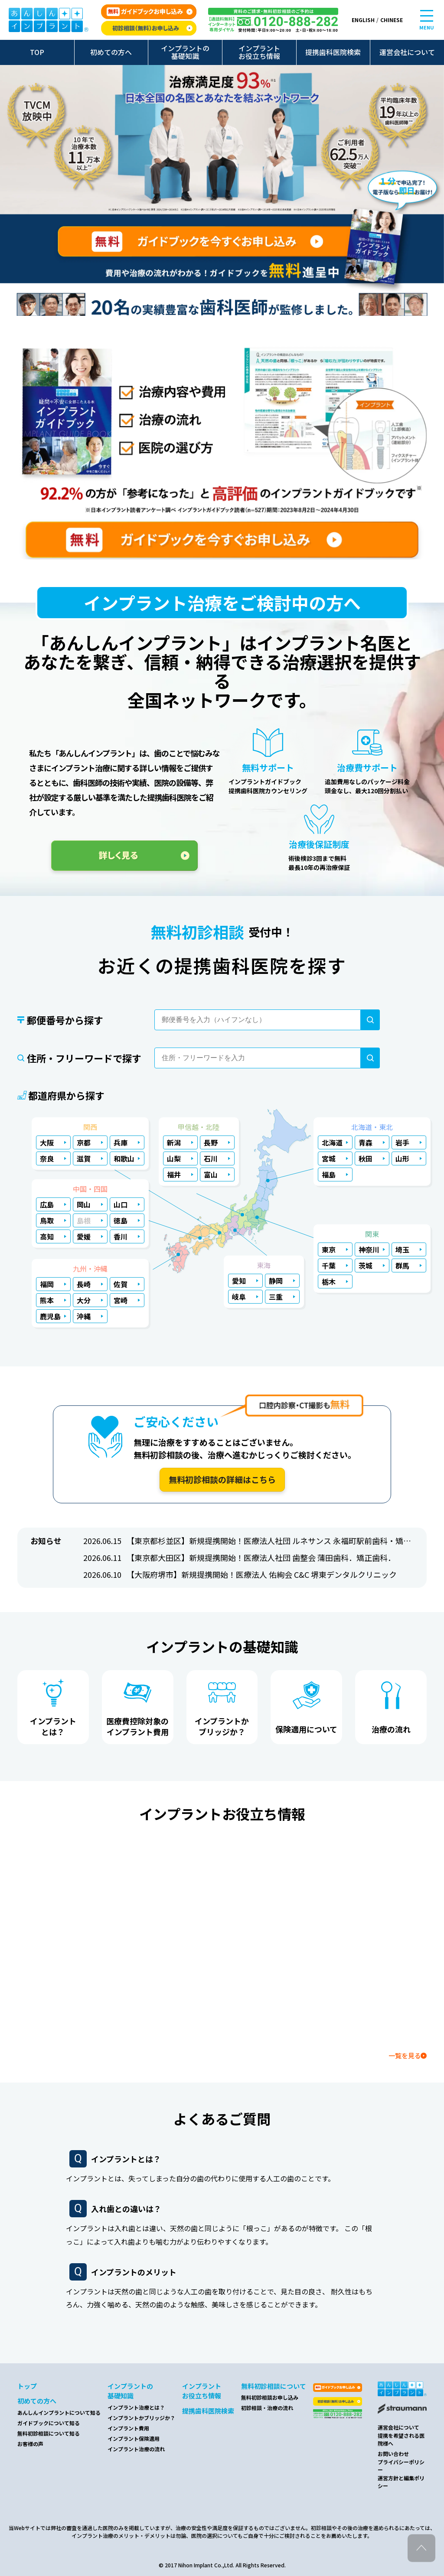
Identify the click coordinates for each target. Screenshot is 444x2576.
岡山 (84, 1204)
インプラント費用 (128, 2428)
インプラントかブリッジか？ (141, 2417)
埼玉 (402, 1249)
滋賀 (84, 1158)
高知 (47, 1236)
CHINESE (391, 19)
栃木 (329, 1281)
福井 (174, 1174)
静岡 (276, 1280)
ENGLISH (363, 19)
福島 (329, 1174)
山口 (120, 1204)
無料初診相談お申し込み (269, 2397)
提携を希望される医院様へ (401, 2439)
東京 (329, 1249)
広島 (47, 1204)
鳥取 (47, 1220)
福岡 (47, 1284)
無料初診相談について (273, 2386)
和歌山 (124, 1158)
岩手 (402, 1142)
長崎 (84, 1284)
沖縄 (84, 1316)
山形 (402, 1158)
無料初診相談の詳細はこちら (222, 1479)
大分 (84, 1300)
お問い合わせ (393, 2453)
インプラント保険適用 (134, 2438)
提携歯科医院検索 (333, 52)
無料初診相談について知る (48, 2433)
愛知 (239, 1280)
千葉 (329, 1265)
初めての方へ (111, 52)
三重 (276, 1296)
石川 (211, 1158)
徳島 (120, 1220)
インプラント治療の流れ (136, 2449)
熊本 (47, 1300)
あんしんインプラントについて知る (59, 2412)
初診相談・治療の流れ (267, 2407)
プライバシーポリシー (401, 2465)
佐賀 (120, 1284)
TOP (37, 52)
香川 (120, 1236)
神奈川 (369, 1249)
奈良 (47, 1158)
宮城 (329, 1158)
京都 (84, 1142)
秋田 (365, 1158)
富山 (211, 1174)
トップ (27, 2386)
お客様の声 (30, 2443)
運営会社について (407, 52)
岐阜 (239, 1296)
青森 (365, 1142)
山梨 (174, 1158)
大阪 (47, 1142)
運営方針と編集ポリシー (401, 2481)
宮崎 (120, 1300)
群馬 (402, 1265)
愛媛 (84, 1236)
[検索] (370, 1019)
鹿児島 (50, 1316)
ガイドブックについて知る (48, 2423)
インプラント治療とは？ (136, 2407)
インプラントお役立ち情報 (259, 52)
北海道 (332, 1142)
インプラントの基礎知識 (185, 52)
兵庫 (120, 1142)
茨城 (365, 1265)
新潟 (174, 1142)
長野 (211, 1142)
